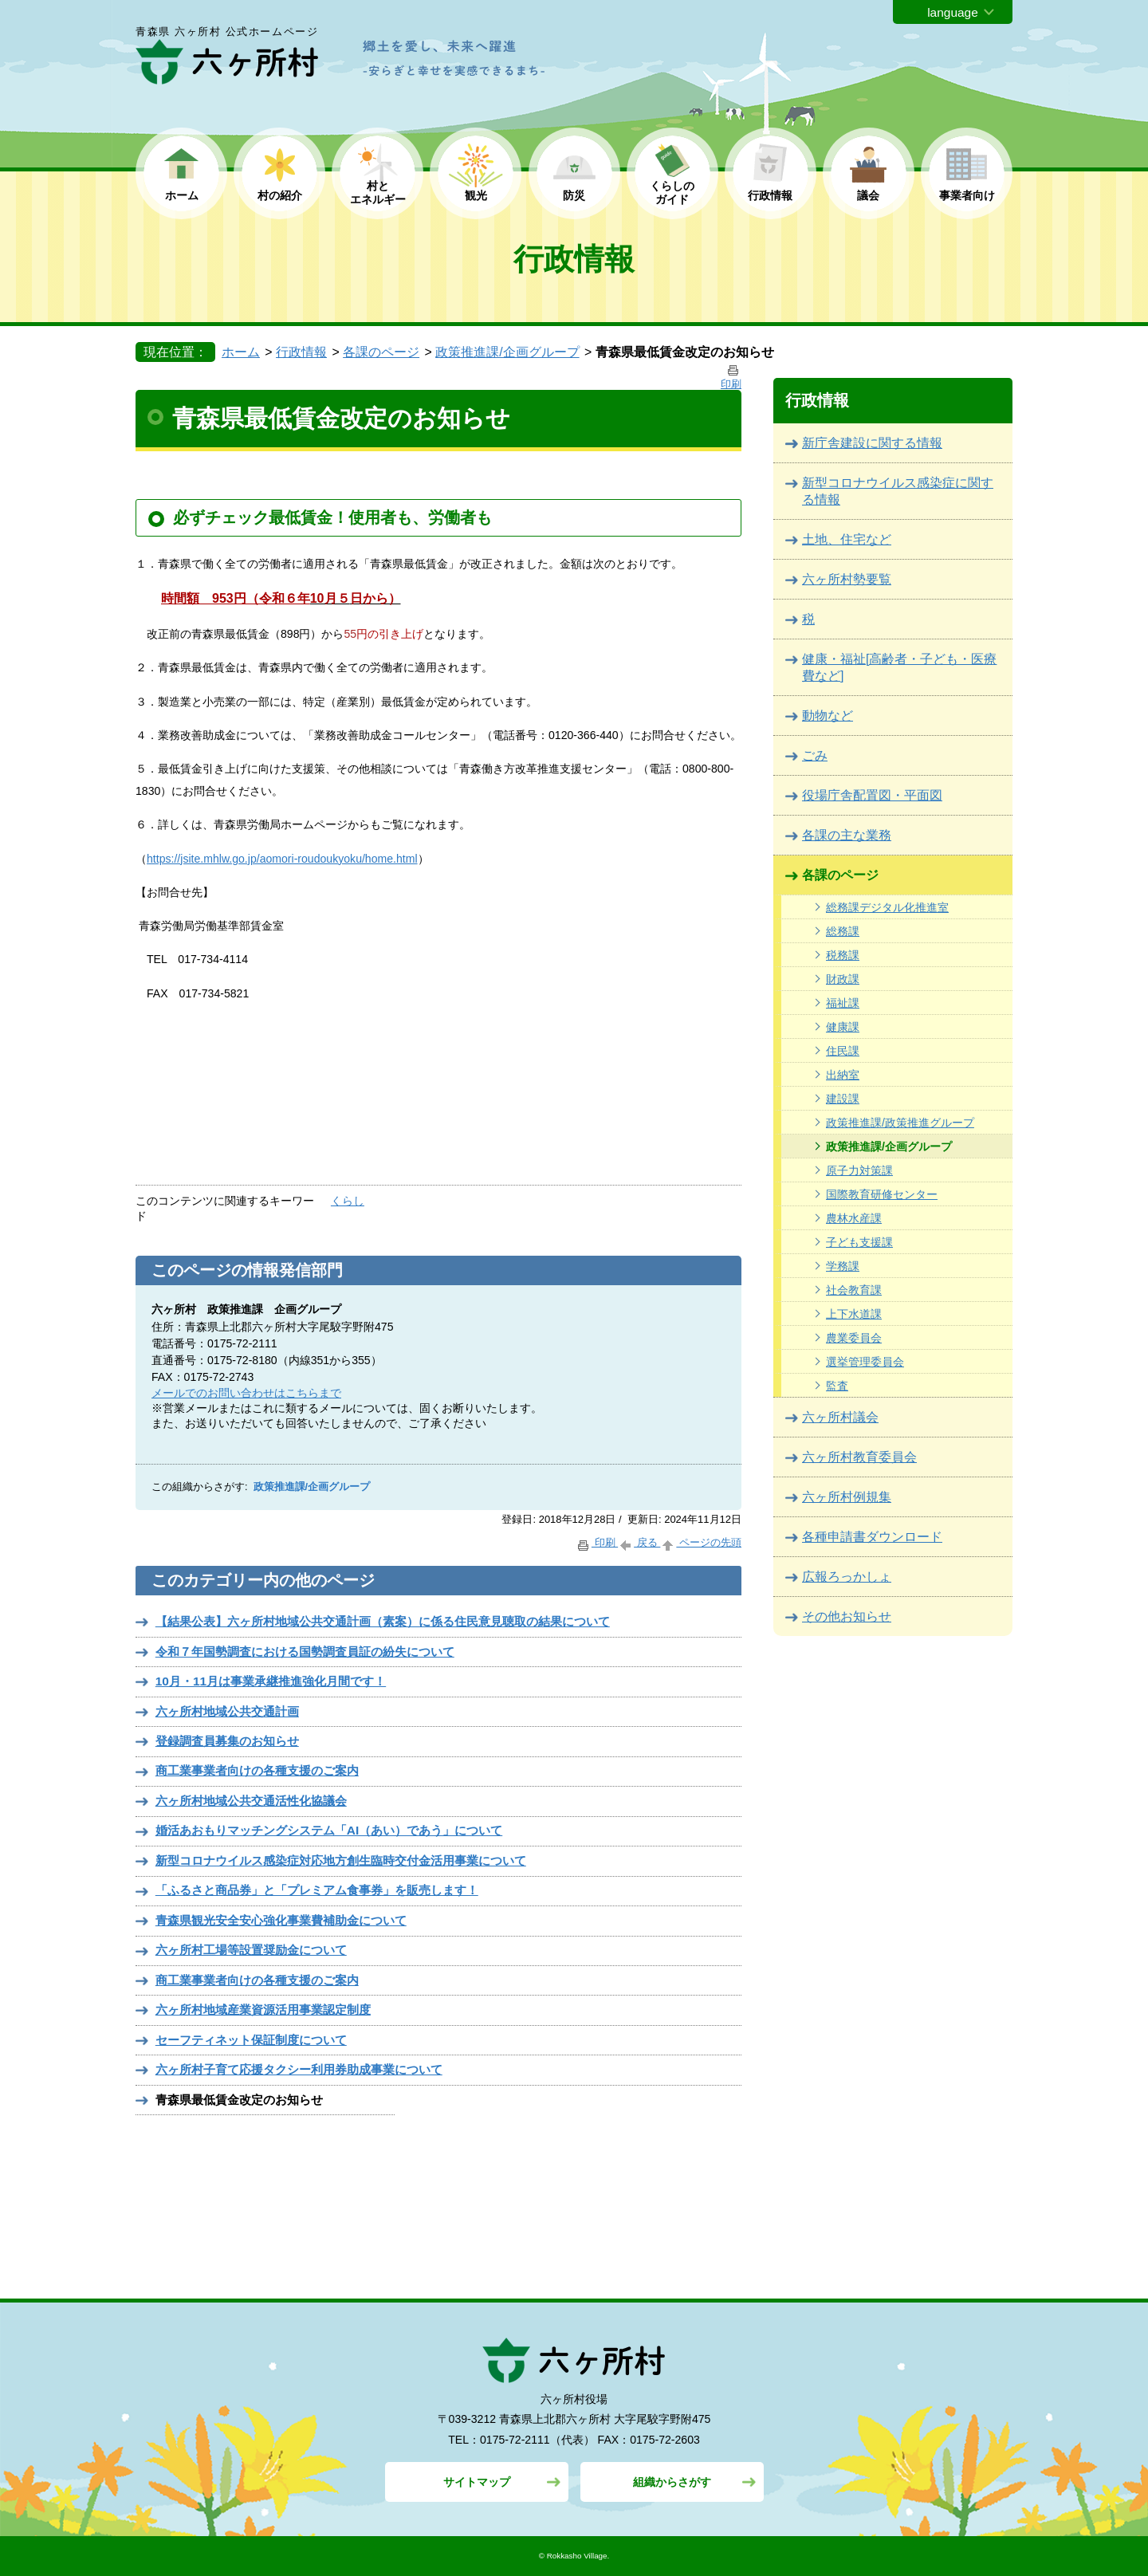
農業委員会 (854, 1337)
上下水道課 (854, 1314)
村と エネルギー (378, 192)
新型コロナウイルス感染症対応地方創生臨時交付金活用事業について (340, 1860)
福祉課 (842, 1003)
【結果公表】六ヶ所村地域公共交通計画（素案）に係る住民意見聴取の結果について (382, 1621)
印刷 (597, 1542)
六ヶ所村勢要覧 (846, 579)
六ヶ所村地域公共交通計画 (227, 1711)
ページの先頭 (700, 1542)
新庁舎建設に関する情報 (872, 443)
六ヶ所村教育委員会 (859, 1457)
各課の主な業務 (846, 835)
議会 (868, 195)
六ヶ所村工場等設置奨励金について (251, 1950)
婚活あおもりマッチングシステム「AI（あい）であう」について (328, 1830)
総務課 (842, 931)
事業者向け (967, 195)
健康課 (842, 1027)
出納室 (842, 1074)
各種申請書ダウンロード (872, 1537)
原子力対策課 (859, 1170)
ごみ (815, 755)
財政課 (842, 979)
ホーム (182, 195)
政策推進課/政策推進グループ (900, 1122)
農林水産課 (854, 1218)
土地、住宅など (846, 539)
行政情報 (770, 195)
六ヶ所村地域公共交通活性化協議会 (251, 1800)
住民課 (842, 1050)
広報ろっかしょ (846, 1576)
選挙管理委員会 (865, 1361)
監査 (837, 1385)
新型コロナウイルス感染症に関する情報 (897, 491)
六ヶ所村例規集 (846, 1497)
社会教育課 (854, 1290)
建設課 (842, 1098)
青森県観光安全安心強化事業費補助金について (281, 1920)
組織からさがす (672, 2482)
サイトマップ (476, 2482)
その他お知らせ (846, 1616)
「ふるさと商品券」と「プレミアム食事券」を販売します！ (316, 1890)
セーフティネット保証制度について (251, 2040)
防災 (574, 195)
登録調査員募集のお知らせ (227, 1741)
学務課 (842, 1266)
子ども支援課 (859, 1242)
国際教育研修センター (882, 1194)
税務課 (842, 955)
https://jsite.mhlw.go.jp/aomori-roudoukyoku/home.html (282, 858)
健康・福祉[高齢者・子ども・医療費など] (899, 667)
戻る (639, 1542)
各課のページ (381, 352)
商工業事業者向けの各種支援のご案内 (257, 1770)
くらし (347, 1200)
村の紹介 (280, 195)
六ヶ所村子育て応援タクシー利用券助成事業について (298, 2069)
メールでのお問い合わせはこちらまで (246, 1392)
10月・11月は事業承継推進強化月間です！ (270, 1681)
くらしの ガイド (672, 192)
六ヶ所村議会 (840, 1417)
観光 (476, 195)
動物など (827, 715)
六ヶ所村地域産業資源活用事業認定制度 (263, 2009)
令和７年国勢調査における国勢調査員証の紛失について (304, 1651)
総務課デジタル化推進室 (887, 907)
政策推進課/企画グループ (507, 352)
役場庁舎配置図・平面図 (872, 795)
